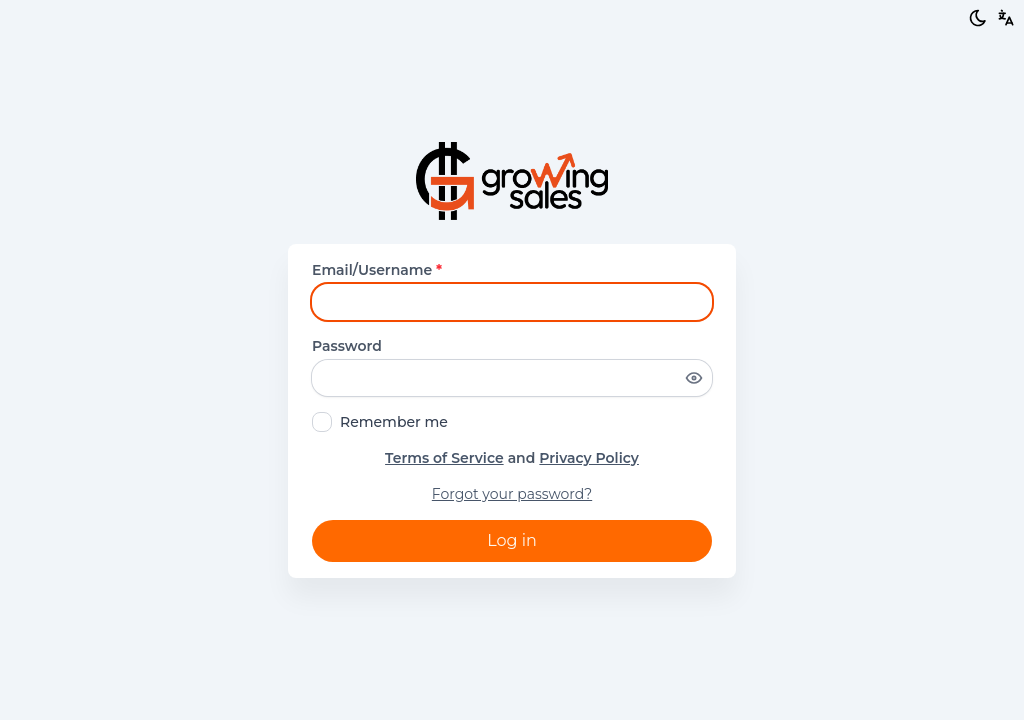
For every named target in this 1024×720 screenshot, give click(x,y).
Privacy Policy (589, 458)
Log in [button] (512, 540)
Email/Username (377, 270)
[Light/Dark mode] (978, 18)
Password (347, 346)
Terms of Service (444, 458)
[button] (1006, 18)
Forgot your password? (512, 494)
